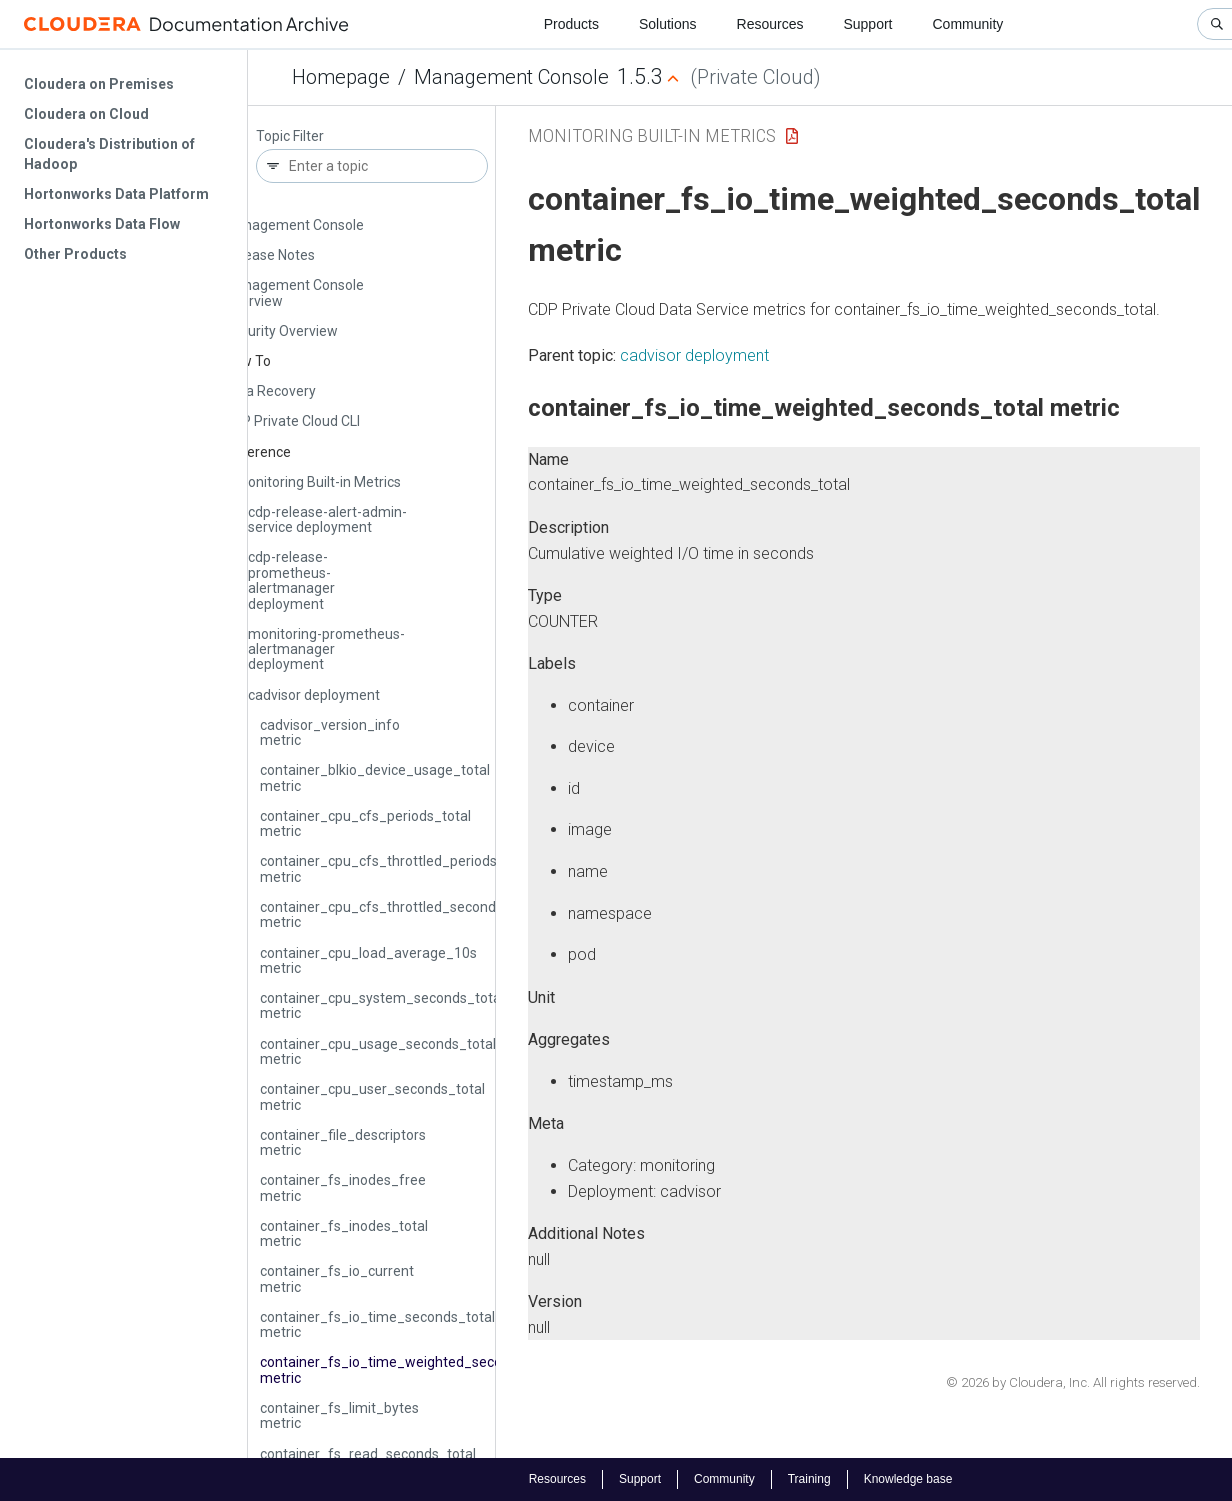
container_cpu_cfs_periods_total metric (365, 823)
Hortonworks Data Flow (102, 224)
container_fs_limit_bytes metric (339, 1415)
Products (571, 24)
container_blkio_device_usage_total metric (375, 777)
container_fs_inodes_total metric (344, 1233)
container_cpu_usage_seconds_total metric (378, 1051)
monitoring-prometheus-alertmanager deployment (326, 649)
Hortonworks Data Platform (116, 194)
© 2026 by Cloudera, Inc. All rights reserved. (1073, 1382)
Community (968, 24)
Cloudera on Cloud (86, 114)
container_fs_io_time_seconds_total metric (377, 1324)
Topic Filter (290, 136)
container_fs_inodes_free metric (343, 1187)
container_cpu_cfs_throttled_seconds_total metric (400, 914)
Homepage (341, 77)
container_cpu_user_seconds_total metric (372, 1096)
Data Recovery (270, 391)
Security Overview (281, 331)
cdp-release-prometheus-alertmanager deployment (291, 580)
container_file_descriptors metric (343, 1142)
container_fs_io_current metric (337, 1278)
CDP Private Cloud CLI (292, 421)
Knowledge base (908, 1479)
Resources (770, 24)
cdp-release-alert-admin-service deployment (327, 519)
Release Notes (269, 255)
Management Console (511, 77)
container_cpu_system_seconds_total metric (382, 1005)
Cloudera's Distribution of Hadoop (109, 154)
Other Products (75, 254)
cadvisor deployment (314, 695)
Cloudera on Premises (99, 84)
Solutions (668, 24)
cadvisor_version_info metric (330, 732)
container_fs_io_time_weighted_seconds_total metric (411, 1369)
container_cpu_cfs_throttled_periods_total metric (397, 868)
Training (809, 1479)
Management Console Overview (294, 292)
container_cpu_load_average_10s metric (368, 960)
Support (867, 24)
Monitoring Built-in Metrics (318, 482)
